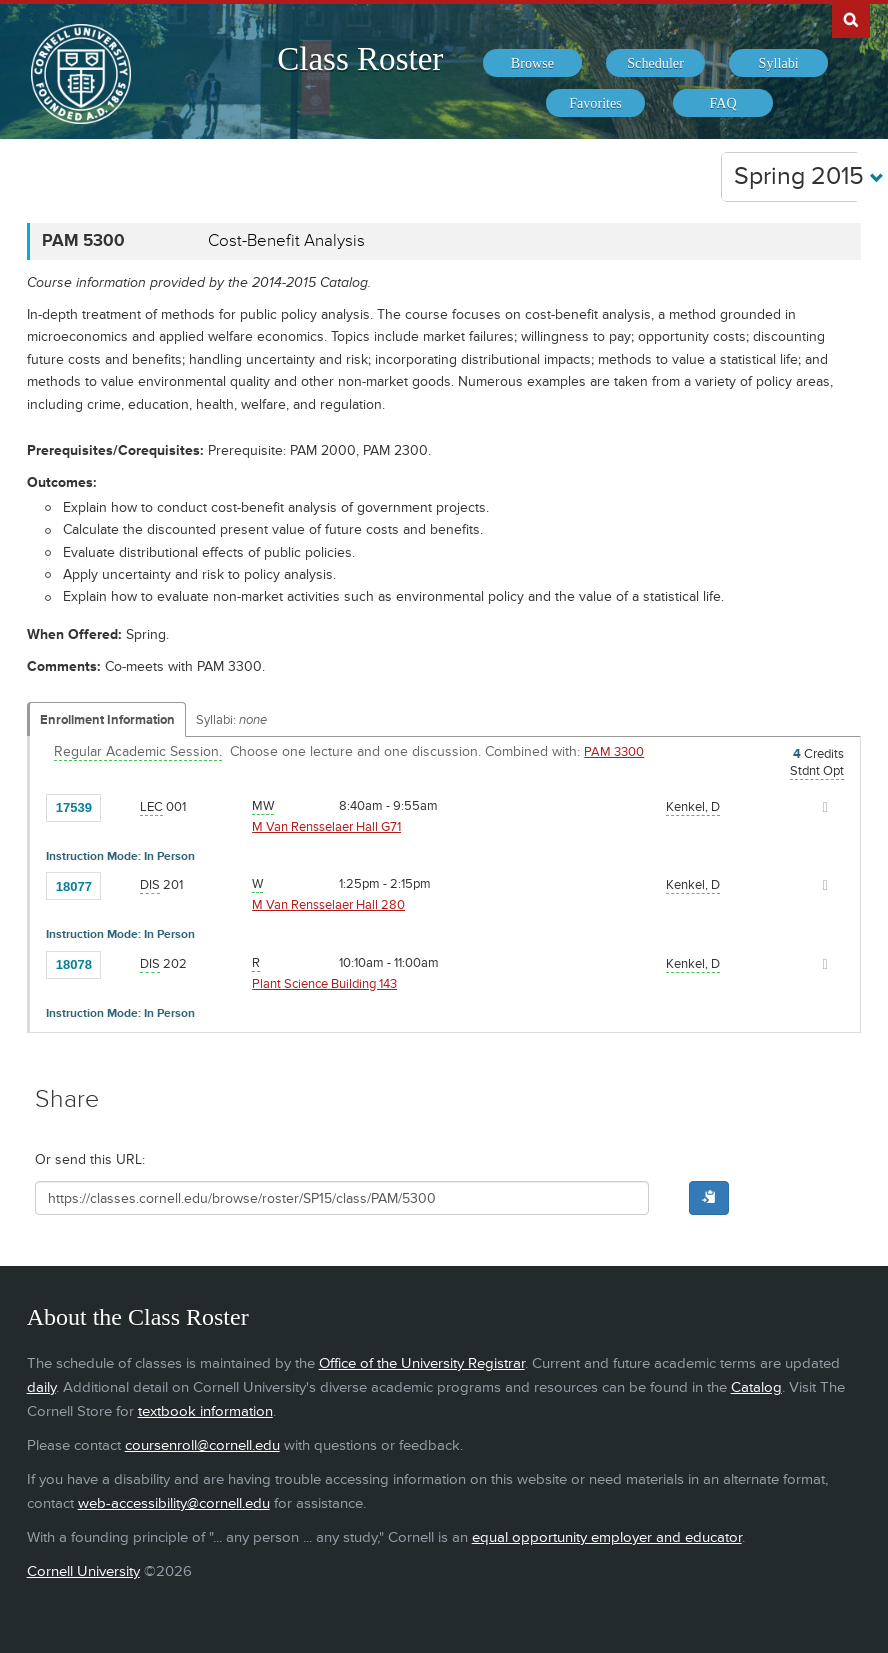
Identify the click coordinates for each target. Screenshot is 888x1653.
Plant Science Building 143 (324, 984)
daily (41, 1387)
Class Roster (360, 59)
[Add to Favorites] (121, 806)
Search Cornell (851, 19)
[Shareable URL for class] (342, 1198)
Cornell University (83, 1571)
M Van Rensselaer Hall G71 (326, 827)
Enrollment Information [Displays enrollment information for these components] (107, 720)
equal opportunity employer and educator (607, 1537)
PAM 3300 (614, 752)
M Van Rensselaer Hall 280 (328, 905)
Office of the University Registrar (422, 1363)
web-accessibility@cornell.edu (174, 1503)
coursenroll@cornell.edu (202, 1445)
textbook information (205, 1411)
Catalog (756, 1387)
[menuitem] (532, 63)
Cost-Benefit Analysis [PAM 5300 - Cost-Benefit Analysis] (286, 241)
